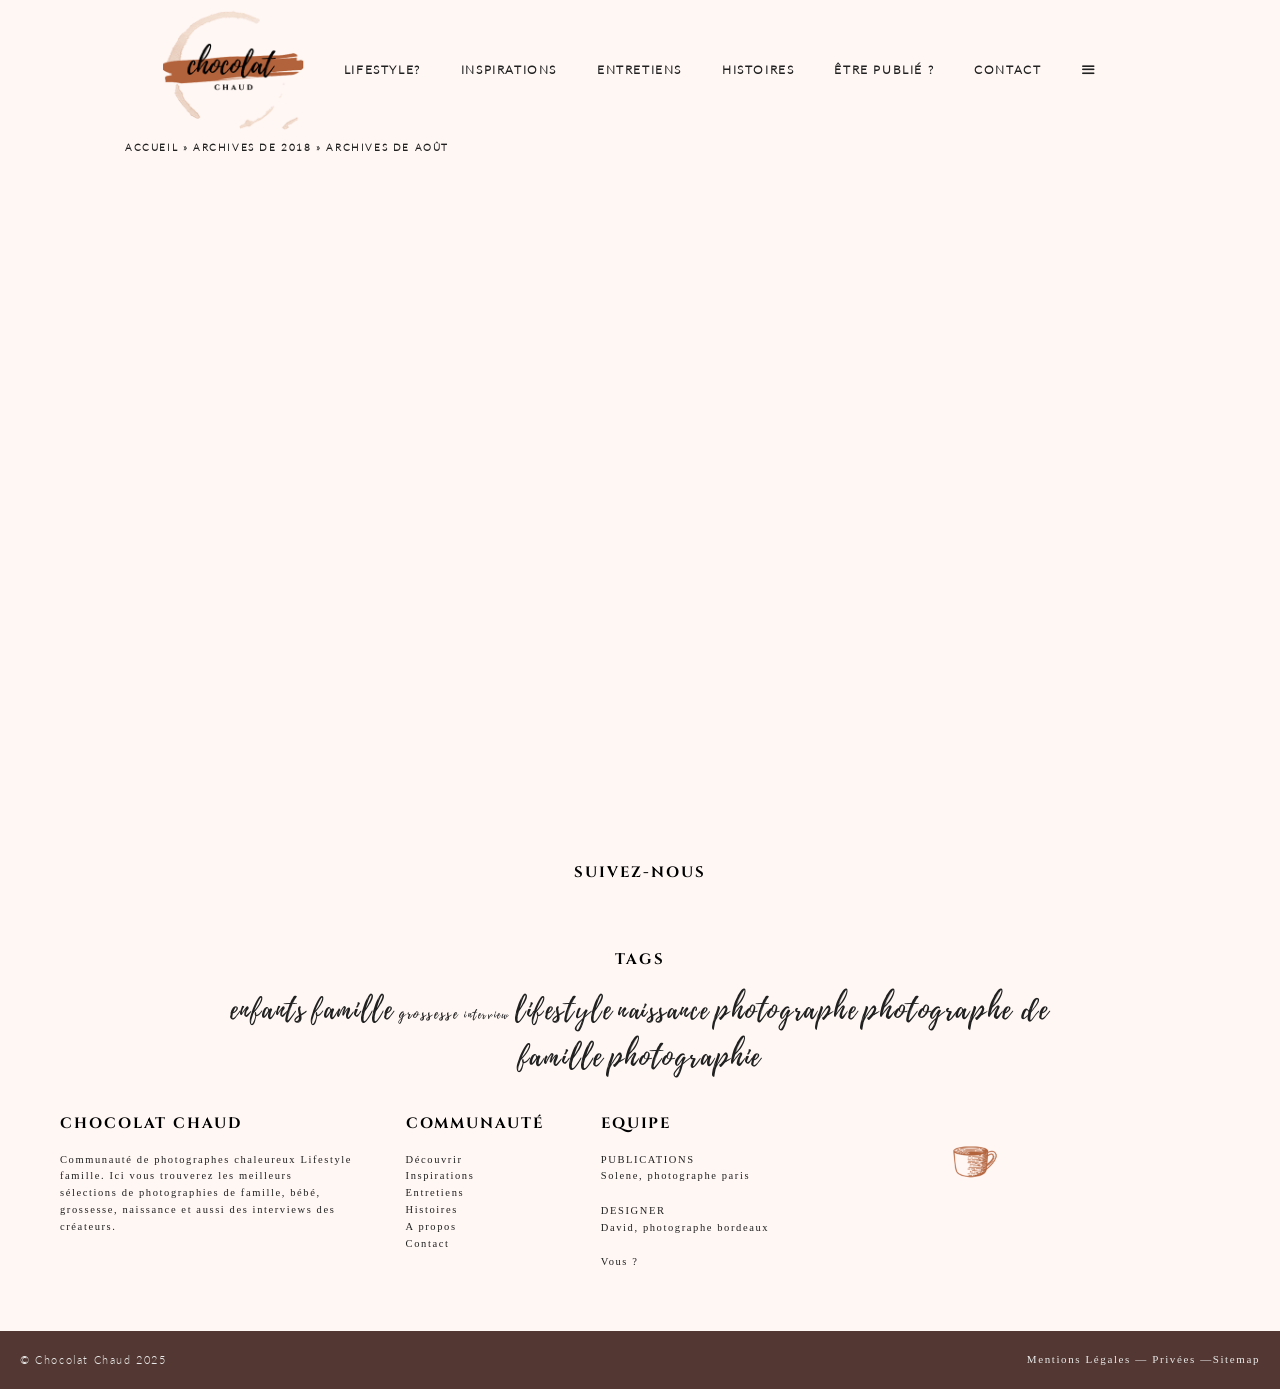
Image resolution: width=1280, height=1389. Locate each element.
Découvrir (434, 1159)
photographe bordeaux (706, 1227)
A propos (431, 1226)
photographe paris (698, 1175)
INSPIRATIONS (509, 69)
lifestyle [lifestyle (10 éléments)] (563, 1010)
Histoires (758, 69)
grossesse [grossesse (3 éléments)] (428, 1014)
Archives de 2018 (252, 147)
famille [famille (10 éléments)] (352, 1010)
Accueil (151, 147)
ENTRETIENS (639, 69)
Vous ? (620, 1261)
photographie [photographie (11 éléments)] (685, 1057)
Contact (1007, 69)
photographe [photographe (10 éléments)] (786, 1010)
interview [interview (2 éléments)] (486, 1015)
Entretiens (435, 1192)
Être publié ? (884, 69)
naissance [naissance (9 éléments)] (663, 1010)
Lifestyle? (382, 69)
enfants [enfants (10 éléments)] (268, 1010)
